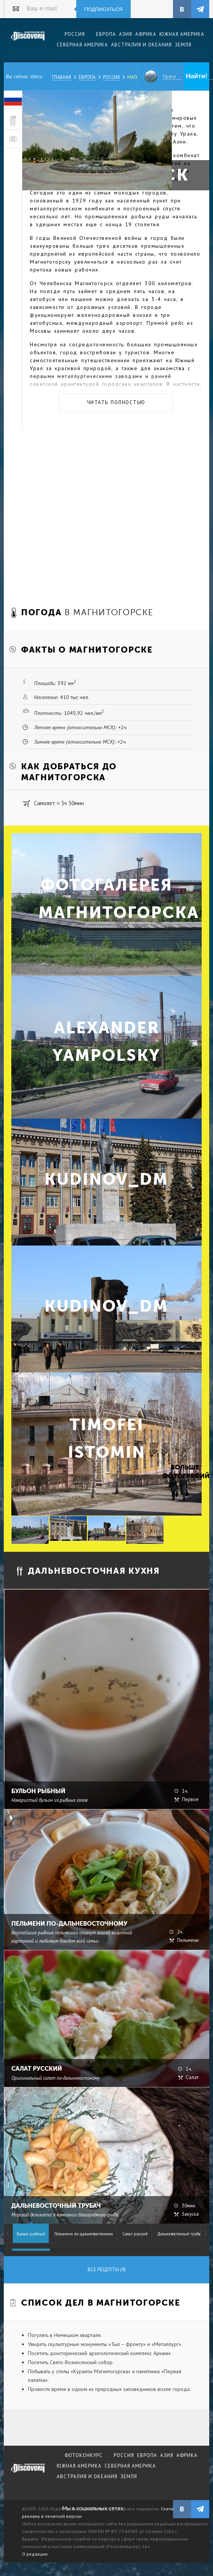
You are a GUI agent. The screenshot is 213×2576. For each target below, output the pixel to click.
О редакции (35, 2554)
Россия (111, 77)
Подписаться (104, 9)
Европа (87, 77)
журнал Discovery (28, 2473)
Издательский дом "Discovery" (28, 41)
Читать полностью (116, 402)
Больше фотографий (185, 1471)
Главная (61, 77)
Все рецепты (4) (107, 2269)
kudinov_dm (106, 1179)
